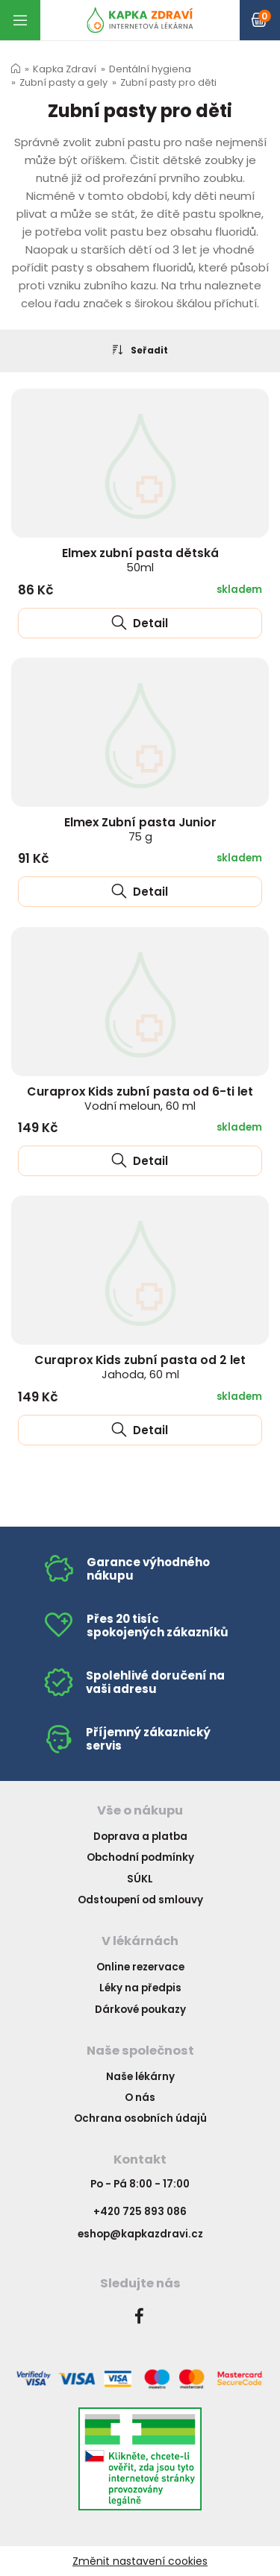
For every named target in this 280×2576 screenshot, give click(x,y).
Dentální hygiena (150, 69)
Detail (139, 623)
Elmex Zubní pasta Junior (140, 829)
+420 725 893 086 (140, 2212)
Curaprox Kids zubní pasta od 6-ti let (140, 1098)
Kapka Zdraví (64, 69)
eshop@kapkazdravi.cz (140, 2234)
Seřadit (140, 349)
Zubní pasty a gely (63, 82)
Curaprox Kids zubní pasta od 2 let (140, 1366)
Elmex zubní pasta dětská (140, 559)
